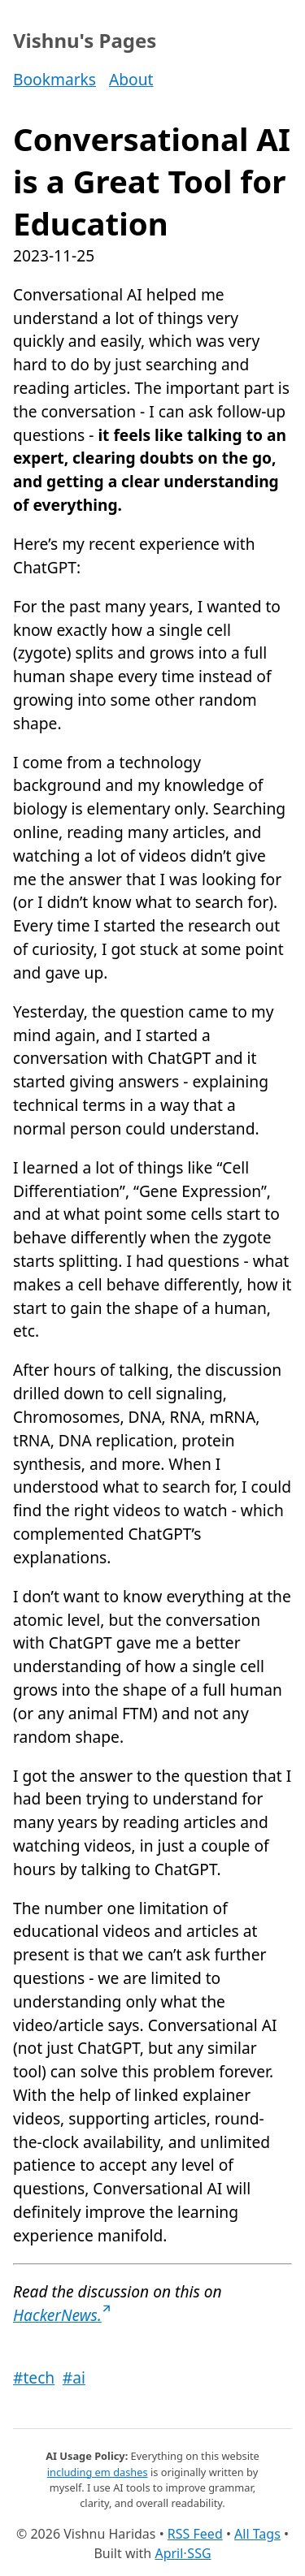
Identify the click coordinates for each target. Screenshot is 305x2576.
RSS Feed (195, 2534)
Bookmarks (54, 79)
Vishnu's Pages (84, 40)
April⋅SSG (183, 2553)
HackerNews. (62, 2315)
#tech (33, 2377)
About (131, 79)
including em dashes (97, 2472)
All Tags (257, 2534)
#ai (74, 2377)
